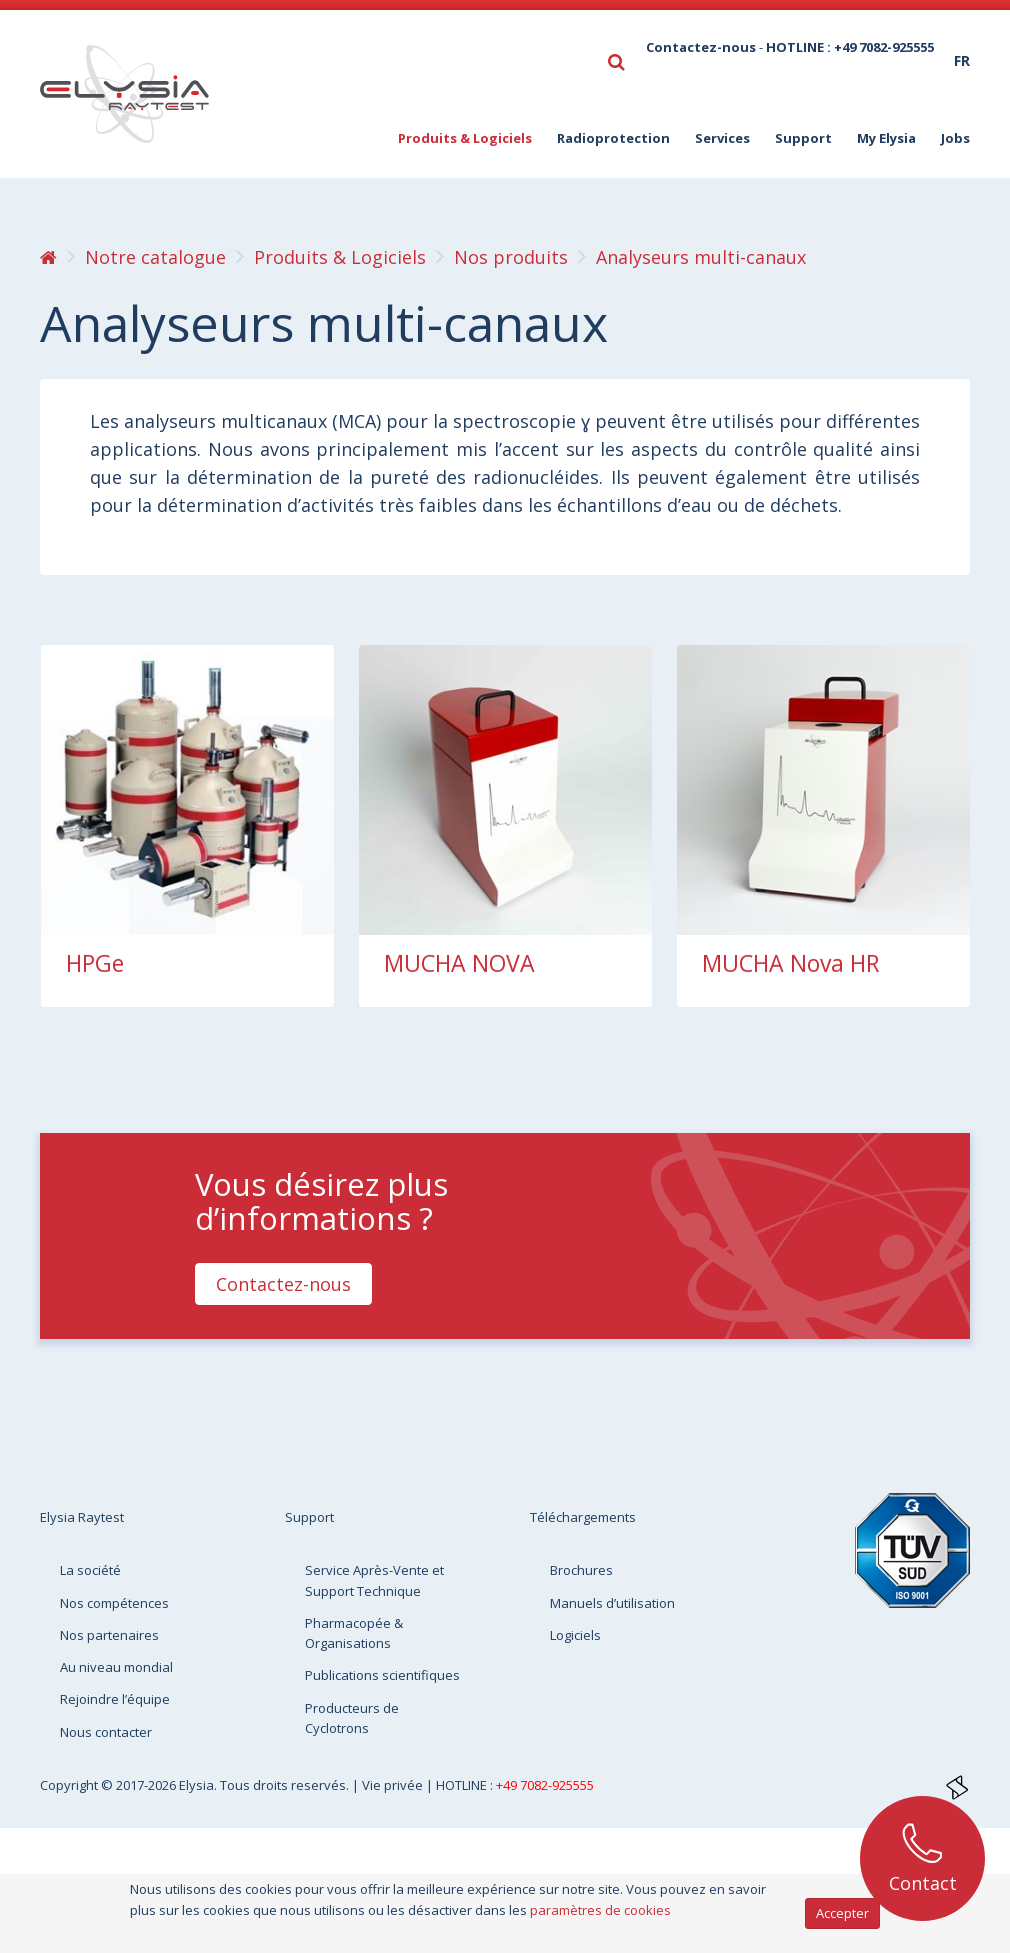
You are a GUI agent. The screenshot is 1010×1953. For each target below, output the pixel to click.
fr (962, 60)
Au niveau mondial (116, 1667)
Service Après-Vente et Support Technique (374, 1580)
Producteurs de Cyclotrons (352, 1718)
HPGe (95, 963)
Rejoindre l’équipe (115, 1699)
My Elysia (886, 138)
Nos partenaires (109, 1635)
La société (90, 1570)
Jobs (955, 138)
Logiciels (575, 1635)
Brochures (581, 1570)
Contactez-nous (701, 47)
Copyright (70, 1785)
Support (803, 138)
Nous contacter (106, 1732)
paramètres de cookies (600, 1910)
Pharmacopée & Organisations (354, 1633)
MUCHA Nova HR (791, 963)
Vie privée (394, 1785)
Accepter (842, 1913)
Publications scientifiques (382, 1675)
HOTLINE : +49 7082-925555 (850, 47)
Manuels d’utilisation (612, 1603)
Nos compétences (114, 1603)
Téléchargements (583, 1517)
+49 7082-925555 (545, 1785)
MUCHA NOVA (459, 963)
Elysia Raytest (82, 1517)
